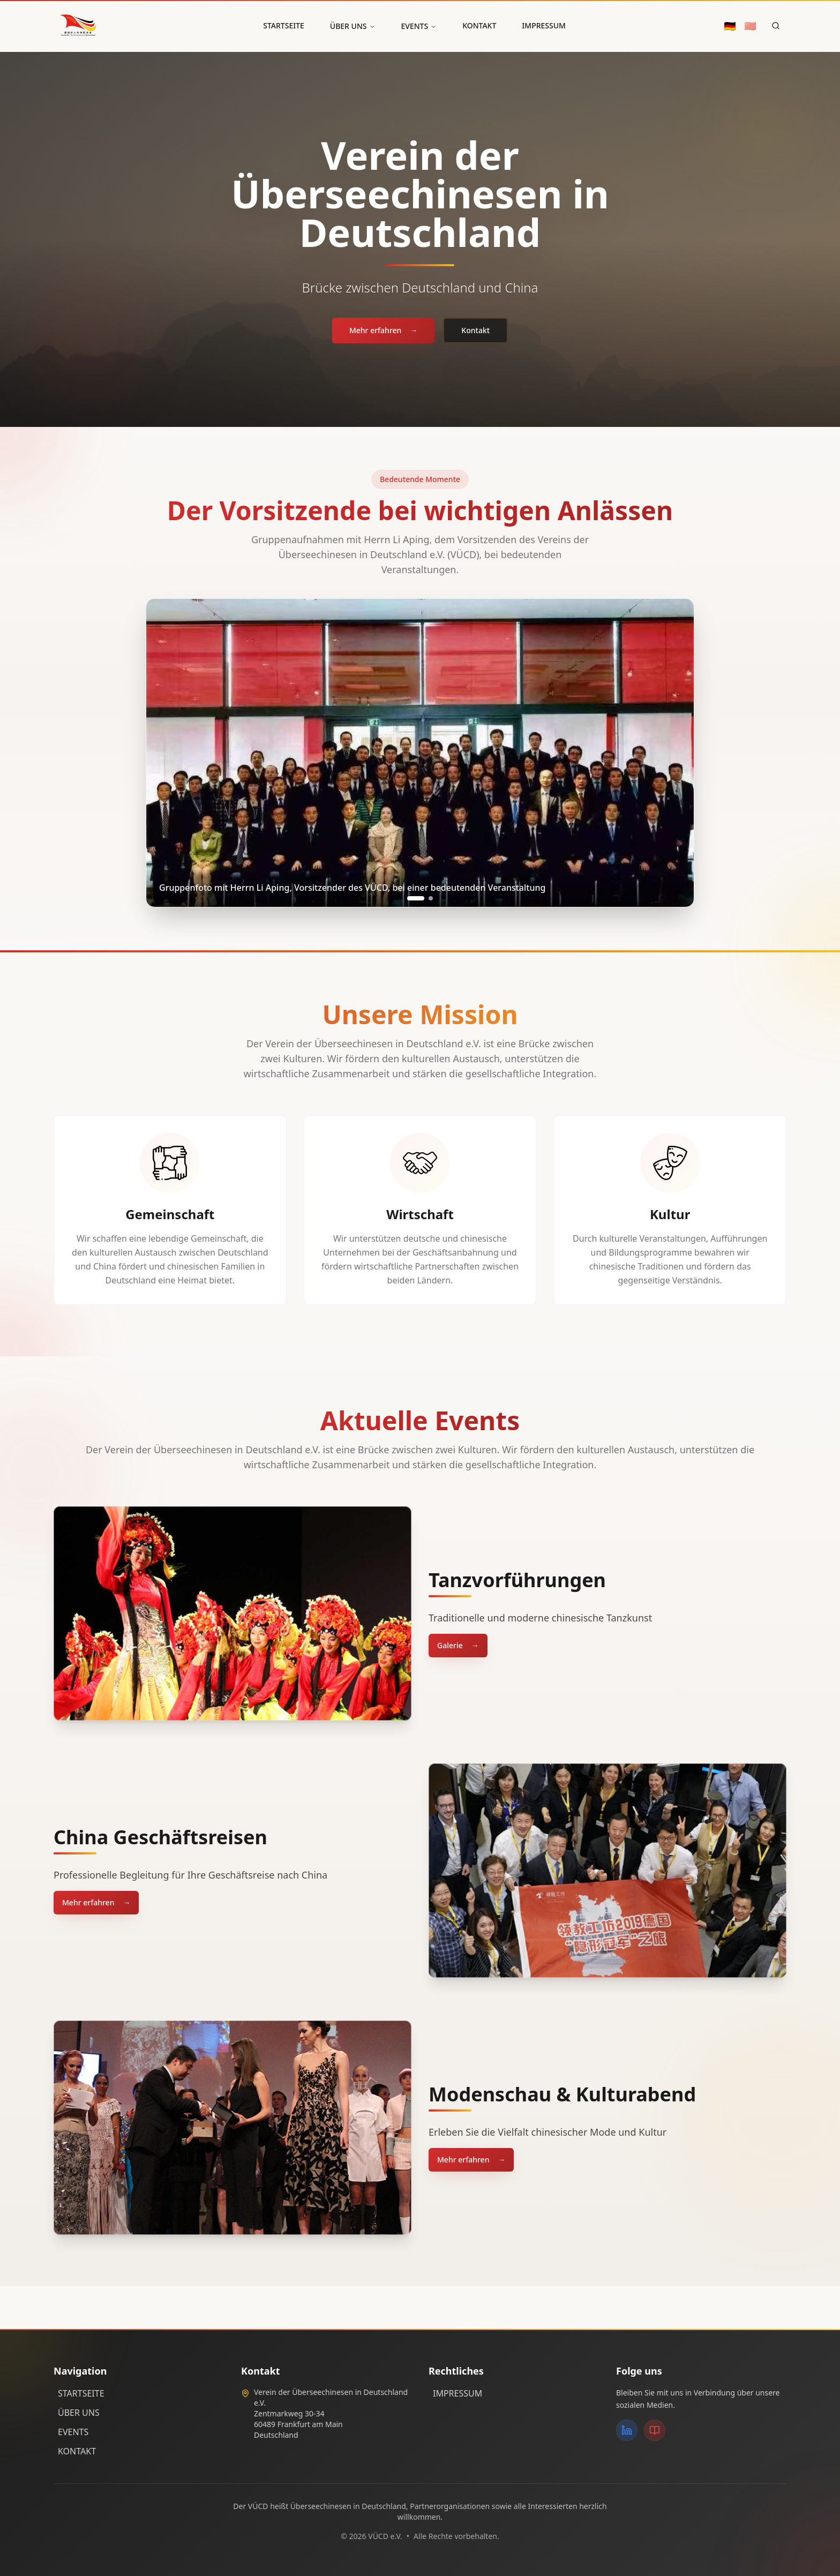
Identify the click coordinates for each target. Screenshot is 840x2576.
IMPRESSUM (544, 25)
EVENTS (419, 26)
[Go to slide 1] (415, 898)
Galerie (458, 1645)
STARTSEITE (283, 25)
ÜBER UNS (353, 26)
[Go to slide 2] (431, 898)
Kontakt (475, 333)
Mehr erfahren (383, 333)
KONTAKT (479, 25)
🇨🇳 (750, 25)
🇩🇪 (730, 25)
